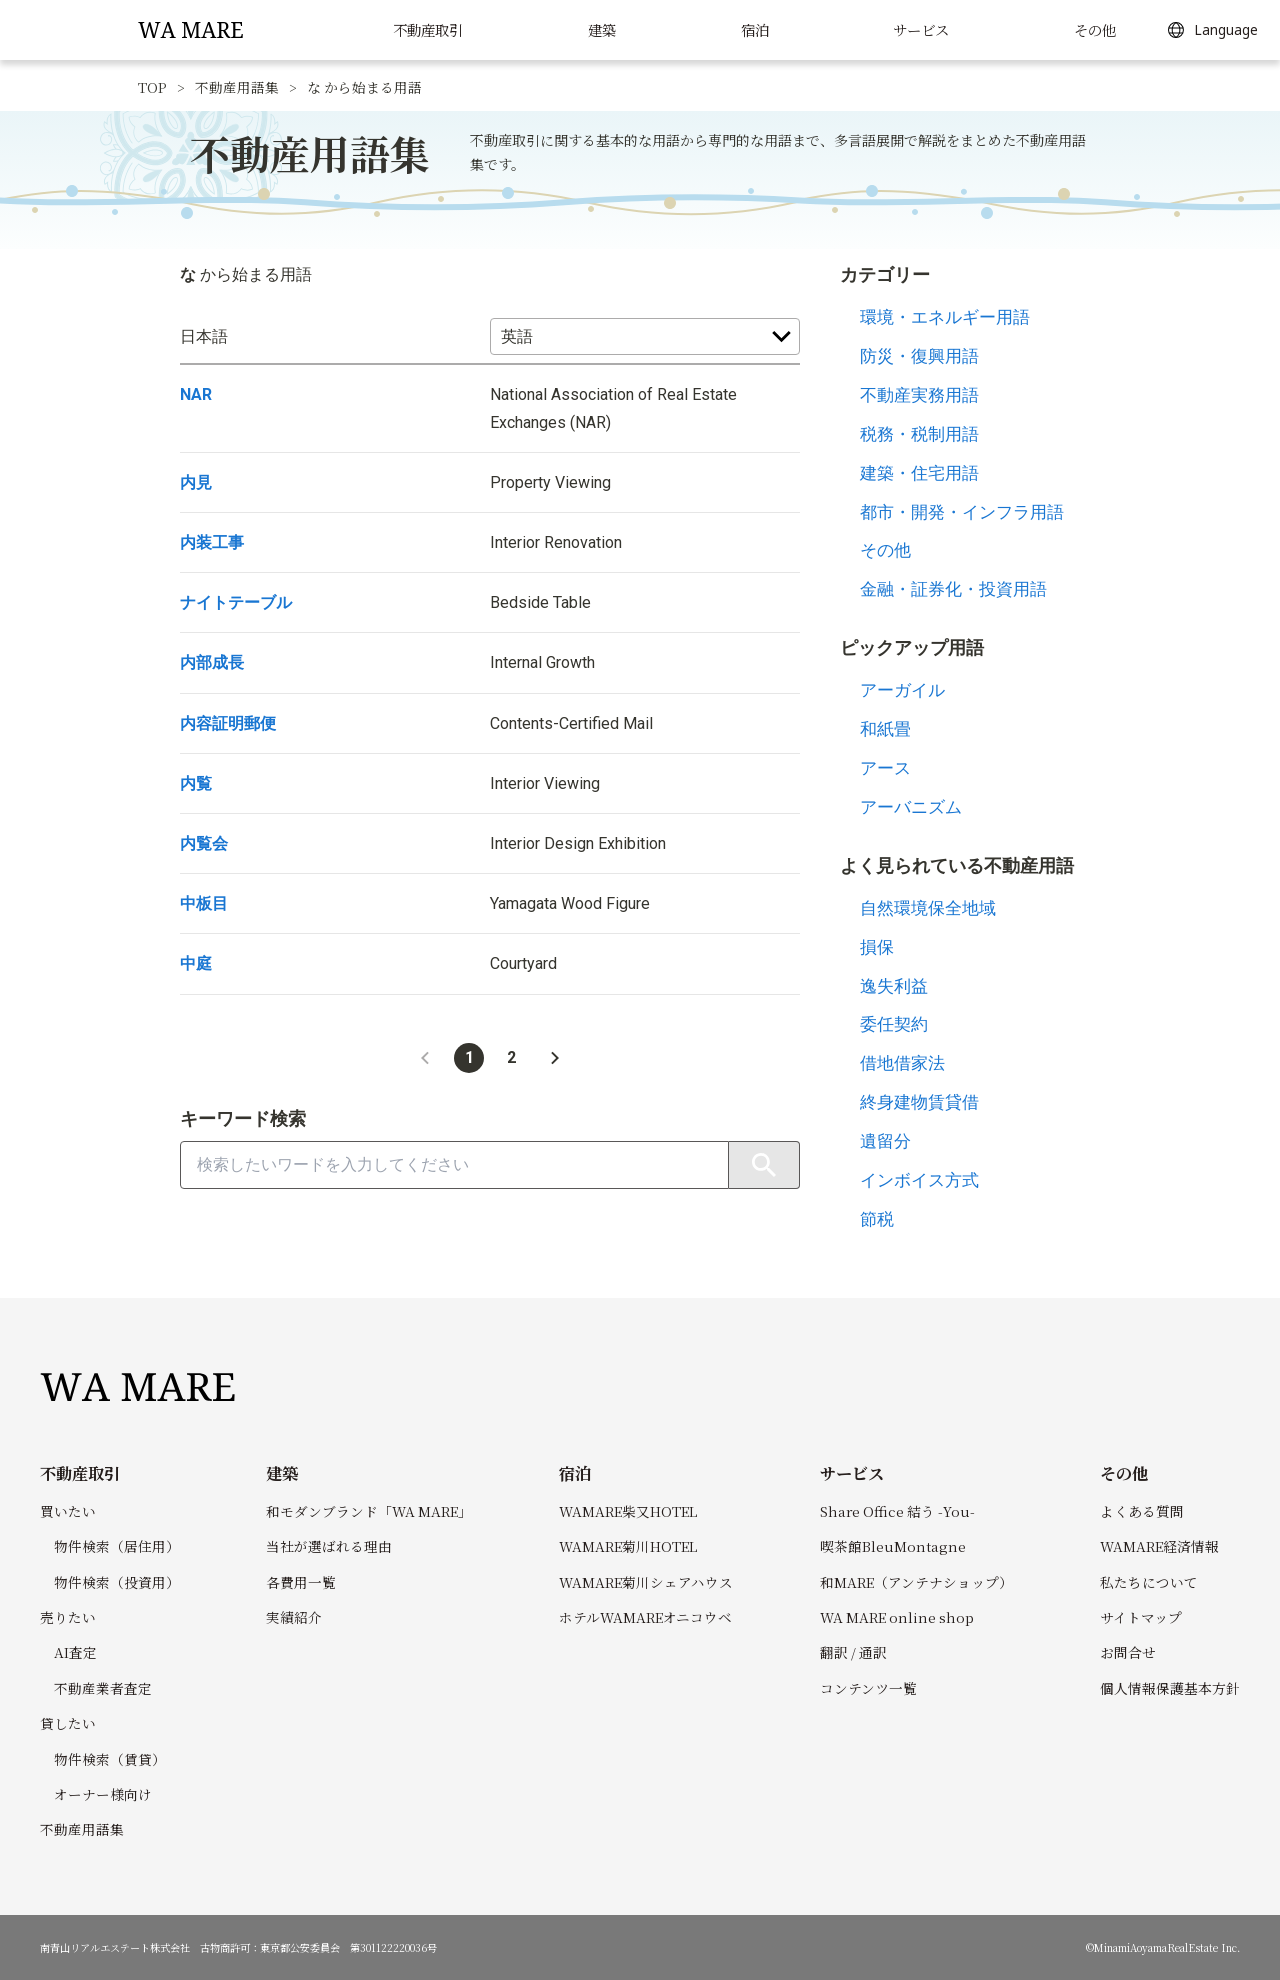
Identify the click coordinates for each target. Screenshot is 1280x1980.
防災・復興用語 (919, 356)
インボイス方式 (919, 1180)
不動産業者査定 (103, 1688)
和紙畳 (885, 729)
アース (885, 768)
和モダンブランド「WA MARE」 (369, 1511)
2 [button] (511, 1057)
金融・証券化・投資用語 (953, 589)
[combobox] (454, 1165)
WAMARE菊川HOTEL (628, 1546)
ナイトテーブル (236, 602)
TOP (152, 87)
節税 (877, 1219)
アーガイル (902, 690)
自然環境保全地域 (928, 908)
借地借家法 (902, 1063)
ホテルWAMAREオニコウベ (645, 1617)
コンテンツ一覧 (868, 1688)
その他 (885, 550)
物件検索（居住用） (117, 1546)
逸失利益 (894, 986)
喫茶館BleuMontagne (893, 1546)
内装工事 (212, 542)
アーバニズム (911, 807)
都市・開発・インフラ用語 (962, 512)
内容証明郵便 (228, 723)
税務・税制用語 (919, 434)
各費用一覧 (301, 1582)
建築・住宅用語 (919, 473)
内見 (196, 482)
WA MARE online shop (897, 1617)
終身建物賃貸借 (919, 1102)
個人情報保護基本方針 (1170, 1688)
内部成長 (212, 662)
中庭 (196, 963)
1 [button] (469, 1057)
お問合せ (1128, 1652)
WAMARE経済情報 (1159, 1546)
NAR (196, 394)
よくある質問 (1142, 1511)
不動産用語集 (237, 87)
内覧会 (204, 843)
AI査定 (75, 1652)
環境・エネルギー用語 (945, 317)
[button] (425, 1058)
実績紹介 (294, 1617)
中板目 (204, 903)
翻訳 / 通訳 (853, 1652)
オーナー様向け (103, 1794)
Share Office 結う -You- (897, 1511)
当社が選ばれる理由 (329, 1546)
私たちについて (1149, 1582)
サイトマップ (1141, 1617)
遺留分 (885, 1141)
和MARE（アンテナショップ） (916, 1582)
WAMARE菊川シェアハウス (646, 1582)
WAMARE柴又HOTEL (628, 1511)
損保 (877, 947)
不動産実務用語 (919, 395)
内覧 (196, 783)
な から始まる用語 (364, 87)
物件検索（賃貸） (110, 1759)
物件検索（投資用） (117, 1582)
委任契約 (894, 1024)
